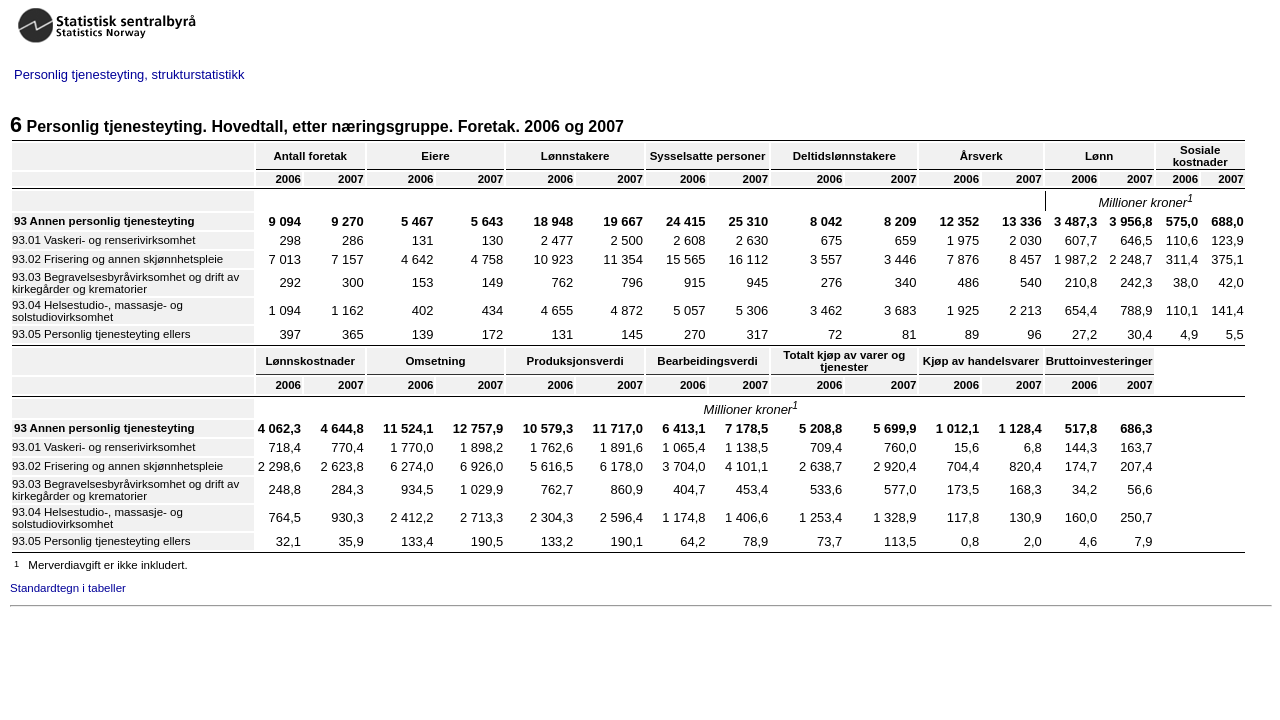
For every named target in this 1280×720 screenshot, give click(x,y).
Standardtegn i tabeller (68, 588)
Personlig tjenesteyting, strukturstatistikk (129, 74)
